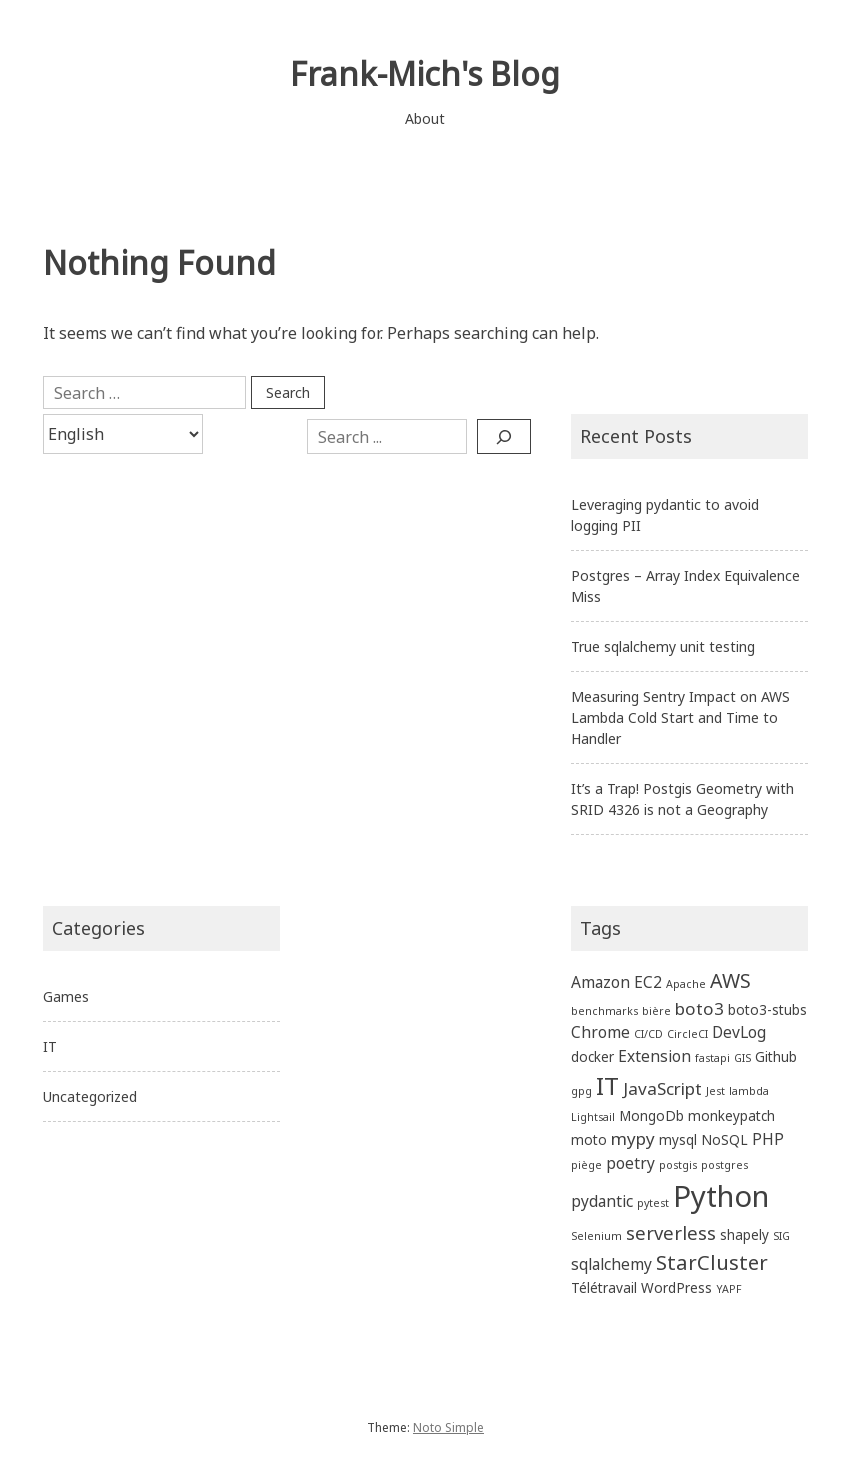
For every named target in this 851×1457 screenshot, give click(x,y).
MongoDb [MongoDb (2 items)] (651, 1115)
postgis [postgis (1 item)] (678, 1165)
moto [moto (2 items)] (589, 1139)
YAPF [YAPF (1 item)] (729, 1289)
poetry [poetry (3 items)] (630, 1163)
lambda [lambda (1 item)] (749, 1091)
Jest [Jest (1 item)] (715, 1091)
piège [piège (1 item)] (586, 1165)
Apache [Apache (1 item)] (686, 984)
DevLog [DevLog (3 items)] (739, 1032)
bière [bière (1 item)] (656, 1011)
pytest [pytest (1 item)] (653, 1203)
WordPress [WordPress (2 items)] (676, 1287)
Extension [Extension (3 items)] (654, 1056)
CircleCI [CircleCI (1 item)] (687, 1034)
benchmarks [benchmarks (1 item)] (604, 1011)
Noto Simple (448, 1427)
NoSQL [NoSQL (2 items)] (724, 1139)
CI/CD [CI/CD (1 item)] (648, 1034)
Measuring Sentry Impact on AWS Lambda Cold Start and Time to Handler (680, 717)
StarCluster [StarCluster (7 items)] (712, 1262)
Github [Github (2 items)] (776, 1056)
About (425, 118)
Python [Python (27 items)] (721, 1196)
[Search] (504, 436)
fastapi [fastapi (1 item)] (712, 1058)
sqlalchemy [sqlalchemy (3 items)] (611, 1264)
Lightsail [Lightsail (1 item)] (593, 1117)
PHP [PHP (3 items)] (768, 1139)
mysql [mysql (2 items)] (678, 1139)
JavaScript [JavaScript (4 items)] (662, 1088)
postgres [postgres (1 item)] (724, 1165)
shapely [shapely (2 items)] (744, 1234)
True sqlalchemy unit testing (663, 646)
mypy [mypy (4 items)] (633, 1138)
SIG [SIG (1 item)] (781, 1236)
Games (66, 996)
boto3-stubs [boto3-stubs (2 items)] (767, 1009)
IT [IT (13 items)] (607, 1085)
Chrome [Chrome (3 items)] (600, 1032)
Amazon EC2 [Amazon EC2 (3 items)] (616, 982)
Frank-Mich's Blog (425, 73)
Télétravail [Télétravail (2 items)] (604, 1287)
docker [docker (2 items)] (592, 1056)
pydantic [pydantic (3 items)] (602, 1201)
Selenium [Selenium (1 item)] (596, 1236)
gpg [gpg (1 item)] (581, 1091)
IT (50, 1046)
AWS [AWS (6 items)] (730, 980)
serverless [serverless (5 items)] (671, 1232)
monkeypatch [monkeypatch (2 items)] (731, 1115)
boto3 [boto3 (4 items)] (699, 1008)
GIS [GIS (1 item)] (742, 1058)
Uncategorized (90, 1096)
